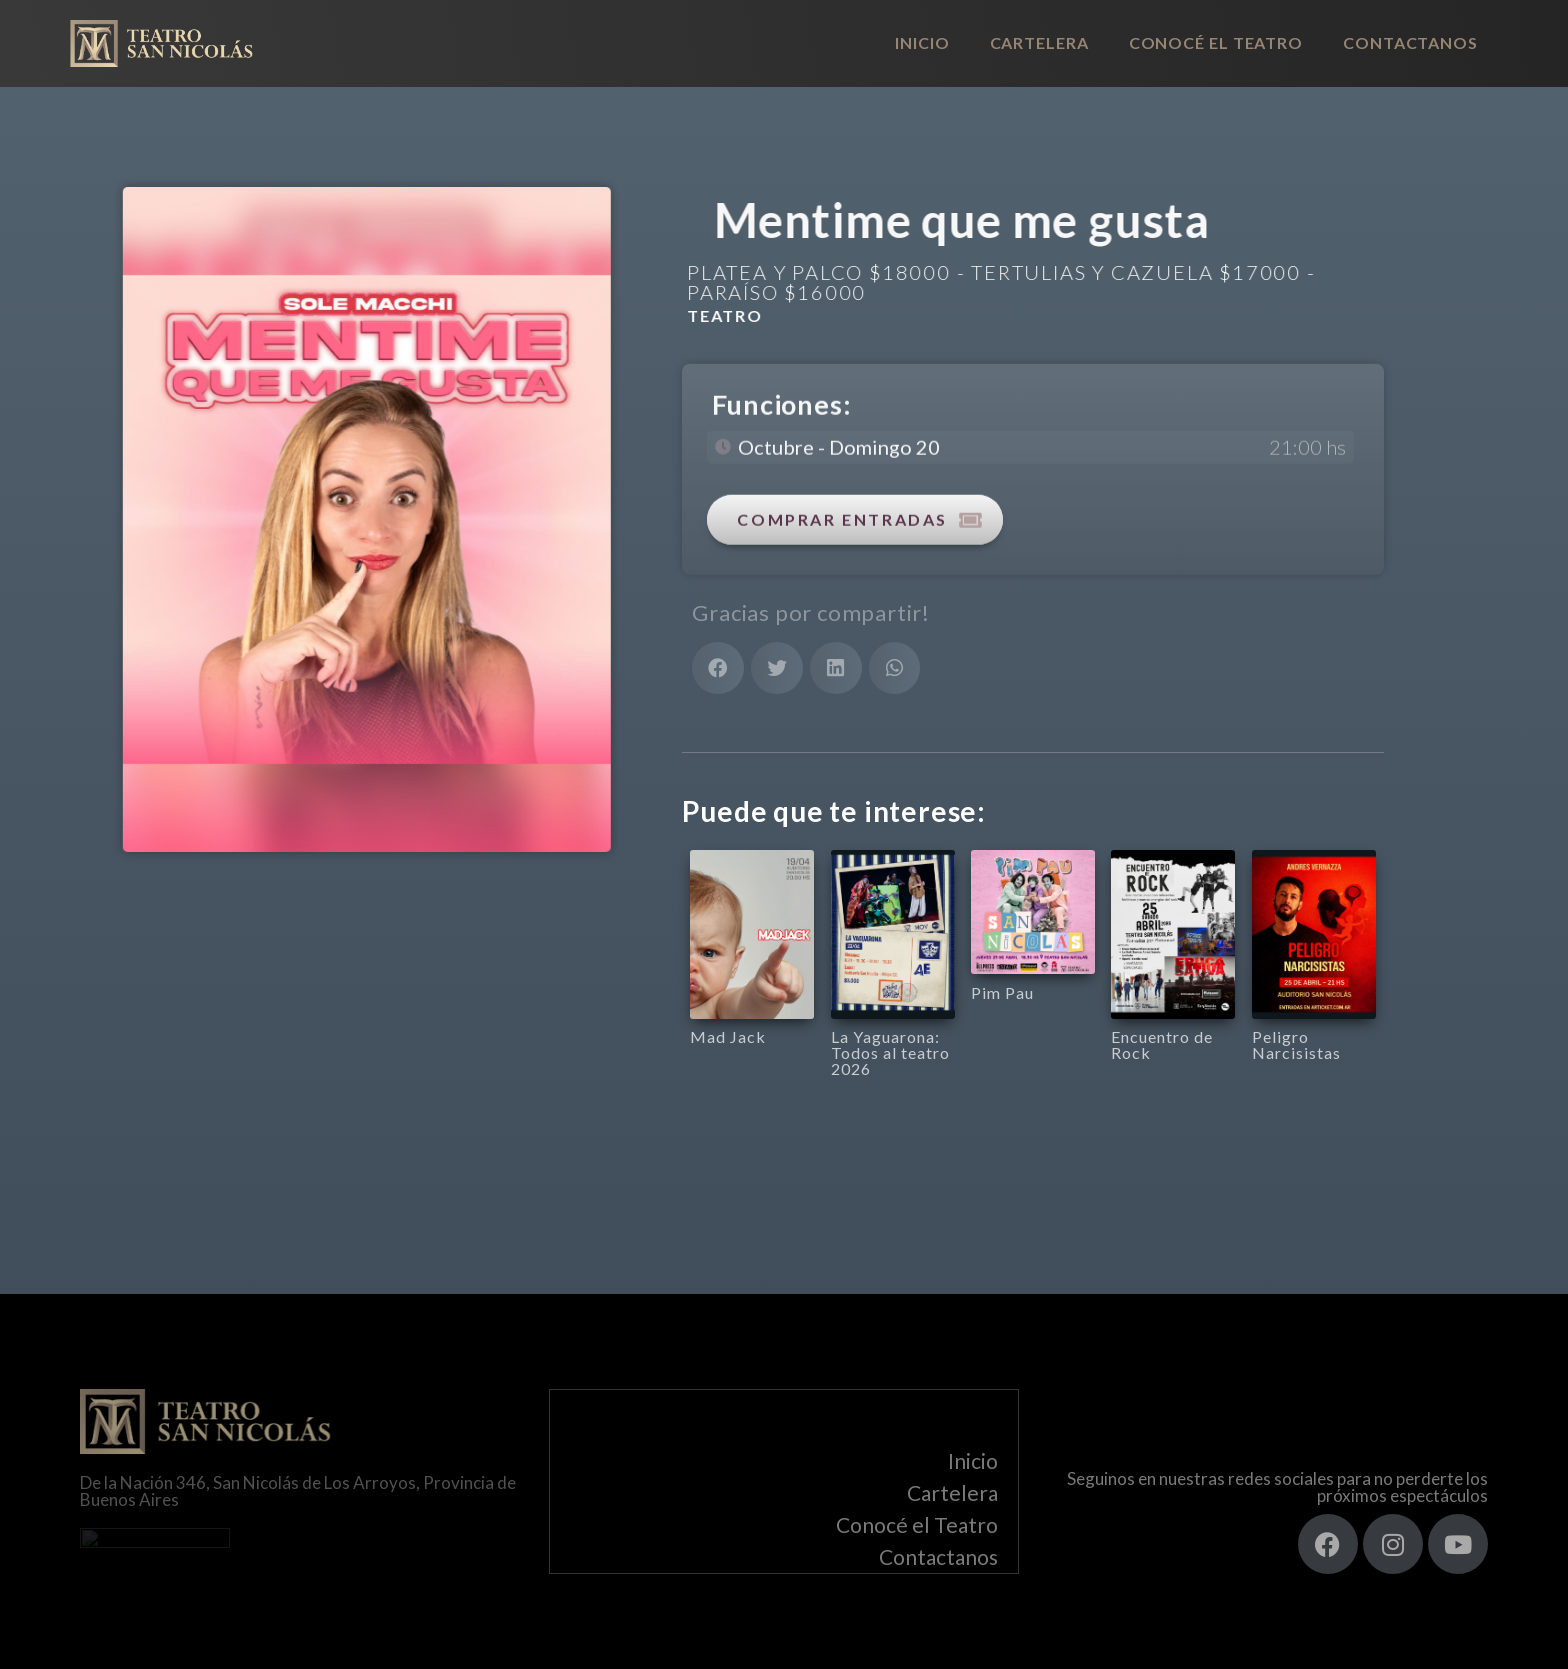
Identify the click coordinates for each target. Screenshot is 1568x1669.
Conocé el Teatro (1216, 42)
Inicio (922, 42)
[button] (718, 668)
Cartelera (1039, 42)
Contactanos (1410, 42)
